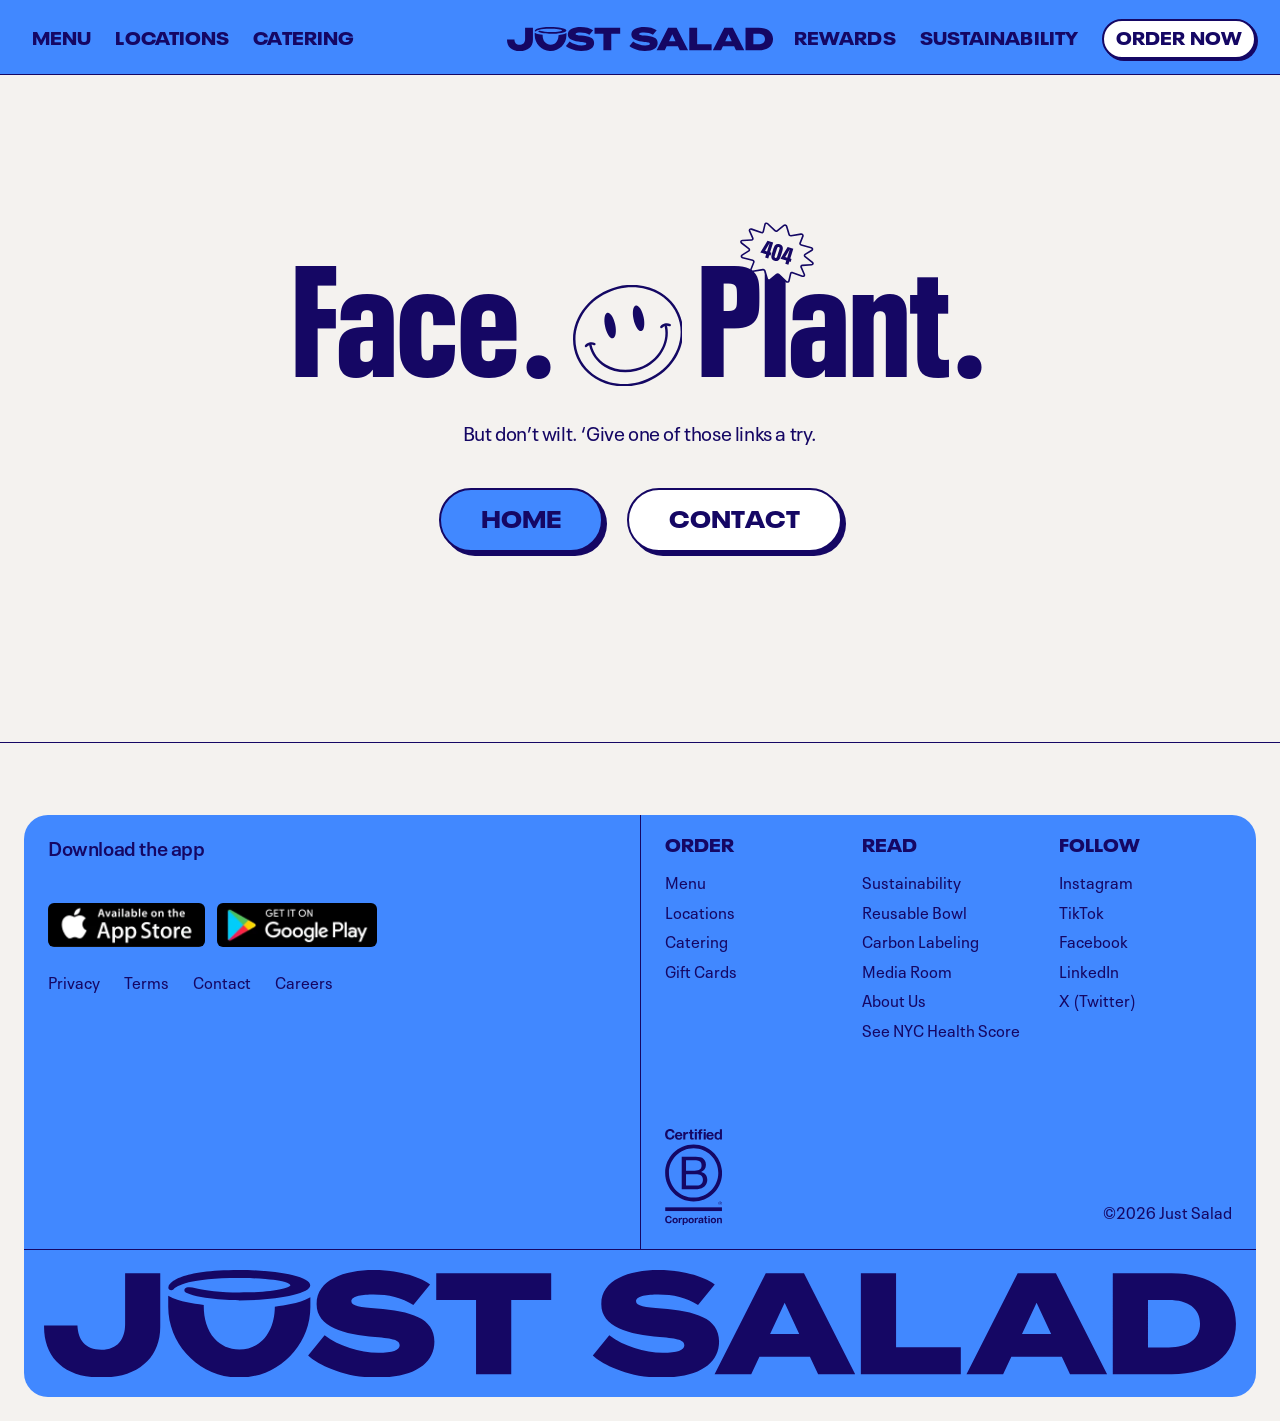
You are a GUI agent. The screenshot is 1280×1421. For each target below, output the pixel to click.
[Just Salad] (640, 39)
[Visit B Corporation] (693, 1177)
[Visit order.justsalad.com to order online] (1179, 39)
